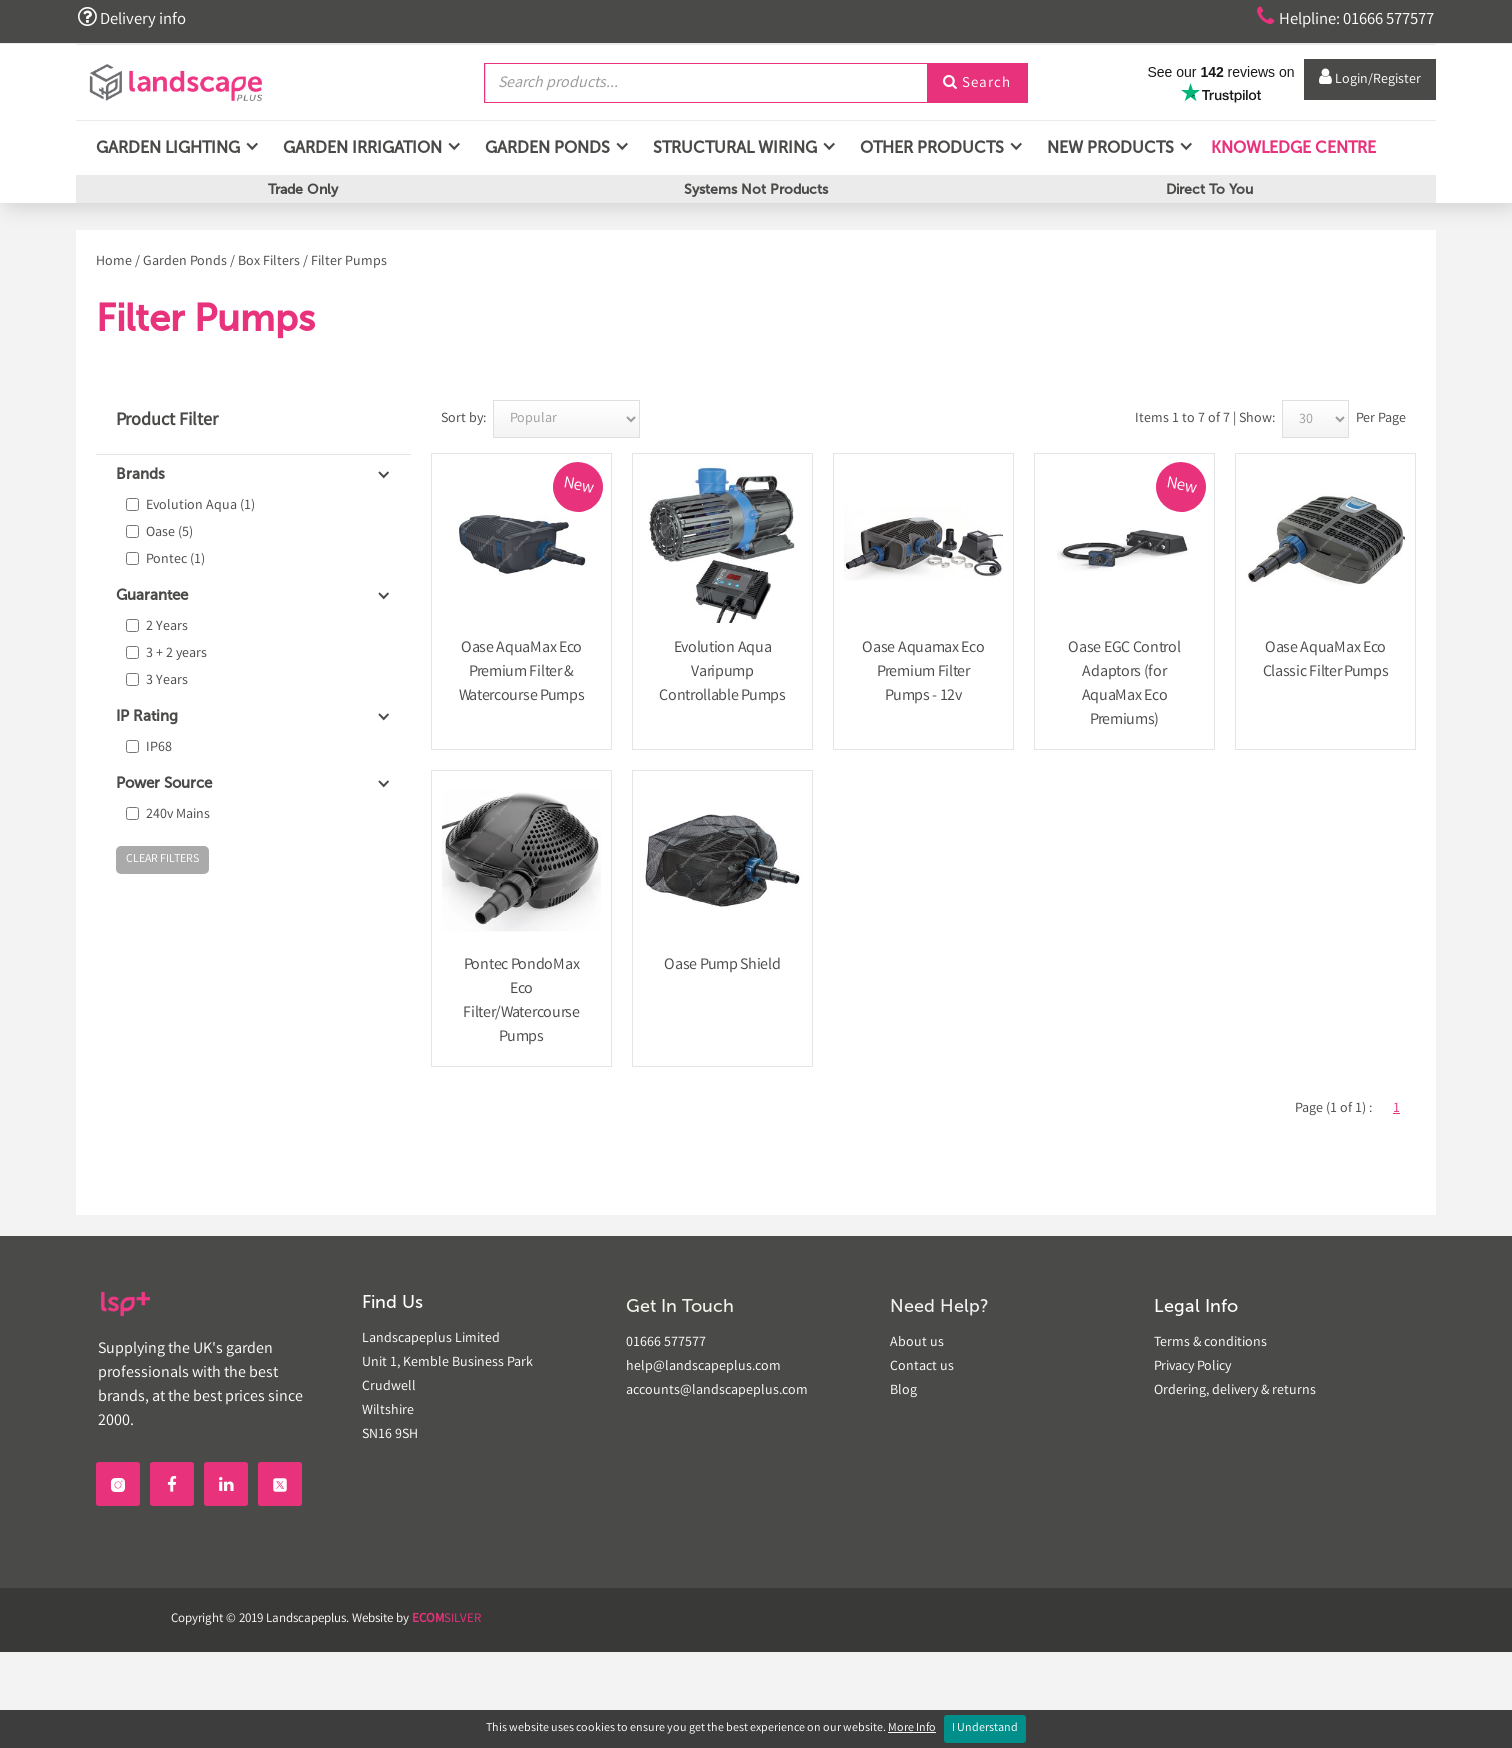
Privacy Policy (1192, 1367)
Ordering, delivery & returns (1235, 1391)
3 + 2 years (176, 654)
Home (114, 262)
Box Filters (269, 262)
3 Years (167, 681)
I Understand (985, 1728)
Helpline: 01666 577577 (1337, 18)
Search (977, 83)
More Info (912, 1728)
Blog (903, 1391)
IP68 (159, 748)
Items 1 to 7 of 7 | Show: (1205, 419)
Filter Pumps (349, 262)
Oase (169, 533)
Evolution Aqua (200, 506)
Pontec (175, 560)
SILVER (446, 1619)
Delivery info (134, 18)
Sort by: (463, 419)
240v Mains (178, 815)
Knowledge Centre (1291, 149)
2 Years (167, 627)
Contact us (922, 1367)
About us (917, 1343)
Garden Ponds (185, 262)
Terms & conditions (1210, 1343)
